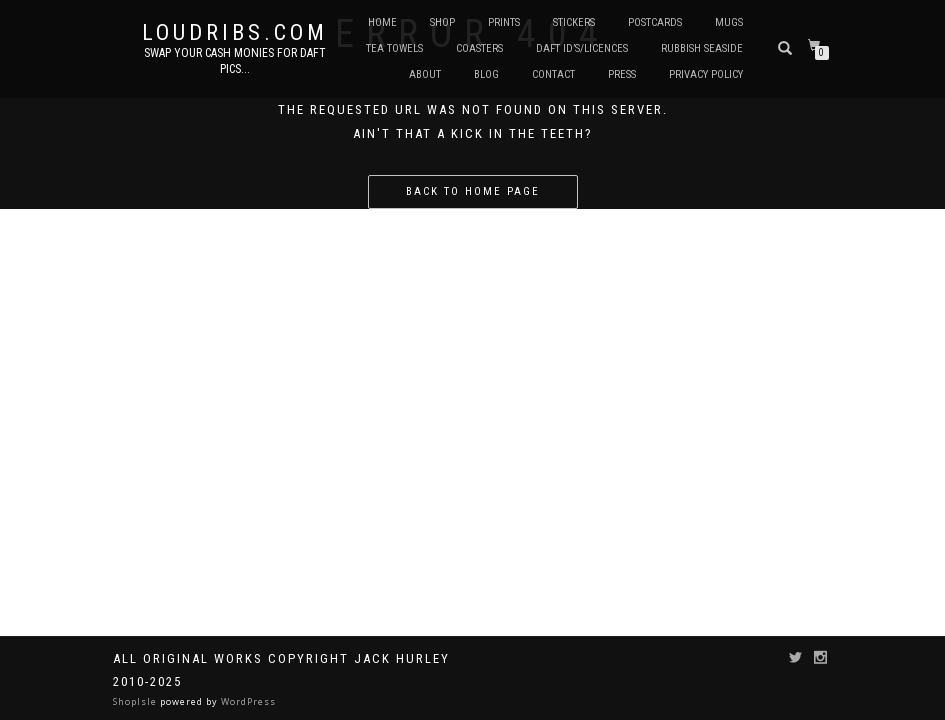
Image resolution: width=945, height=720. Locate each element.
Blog (486, 74)
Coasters (479, 48)
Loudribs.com (235, 33)
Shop (442, 22)
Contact (553, 74)
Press (622, 74)
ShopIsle (136, 701)
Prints (504, 22)
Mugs (729, 22)
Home (382, 22)
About (425, 74)
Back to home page (473, 191)
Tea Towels (394, 48)
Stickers (574, 22)
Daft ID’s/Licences (582, 48)
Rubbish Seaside (702, 48)
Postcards (655, 22)
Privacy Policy (706, 74)
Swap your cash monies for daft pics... (235, 61)
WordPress (247, 701)
